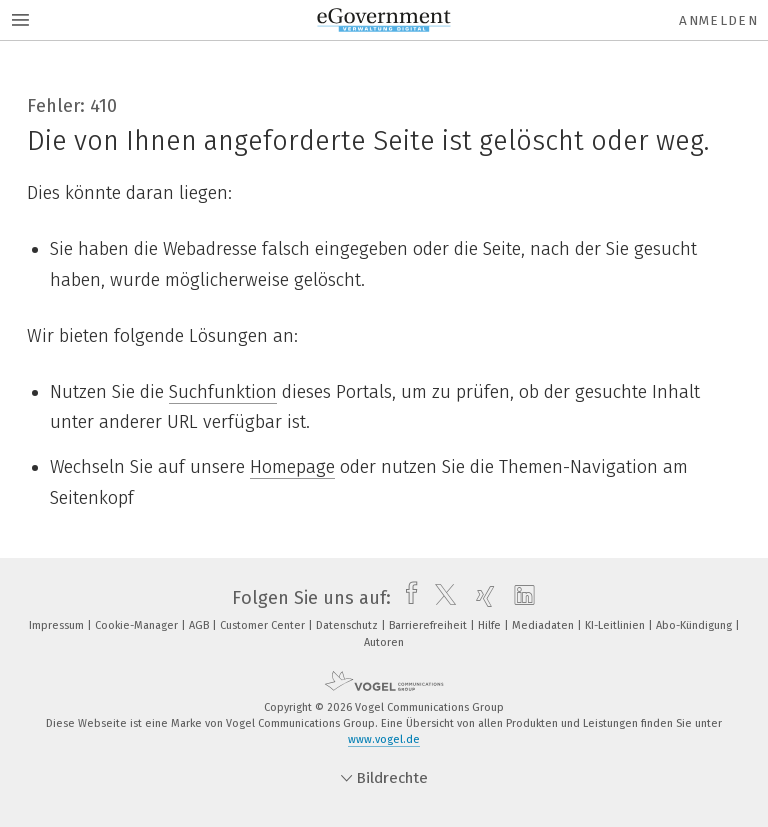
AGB (200, 625)
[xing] (480, 598)
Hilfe (491, 625)
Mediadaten (544, 625)
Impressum (58, 625)
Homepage (292, 467)
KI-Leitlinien (616, 625)
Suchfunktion (223, 392)
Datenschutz (348, 625)
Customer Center (264, 625)
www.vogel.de (384, 739)
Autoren (384, 642)
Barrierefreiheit (429, 625)
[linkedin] (519, 598)
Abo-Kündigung (695, 625)
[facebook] (406, 598)
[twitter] (440, 598)
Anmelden (718, 20)
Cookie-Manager (138, 625)
